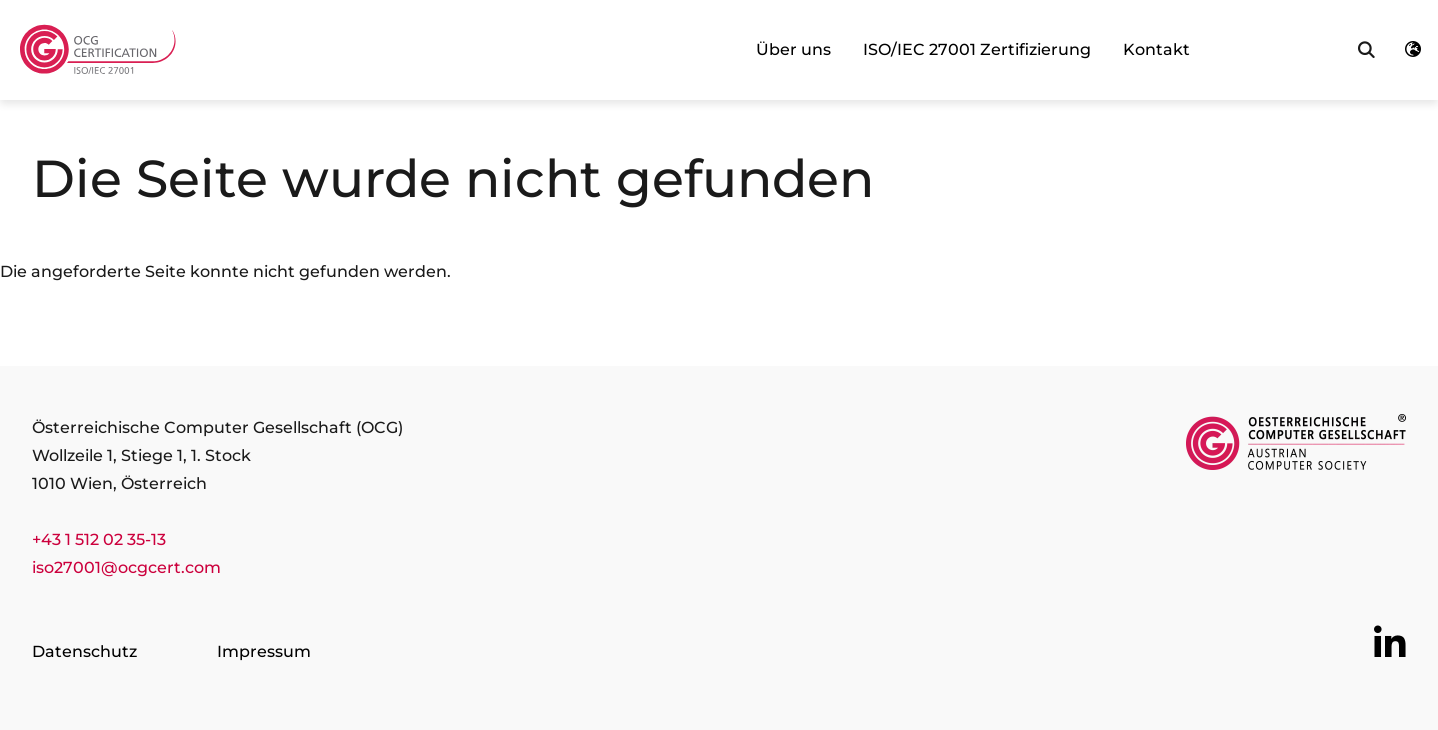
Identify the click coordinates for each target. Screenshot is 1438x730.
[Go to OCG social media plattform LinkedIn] (1390, 644)
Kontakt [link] (1156, 49)
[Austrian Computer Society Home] (101, 50)
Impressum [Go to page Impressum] (264, 651)
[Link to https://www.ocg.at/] (1296, 446)
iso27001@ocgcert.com (126, 567)
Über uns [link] (793, 49)
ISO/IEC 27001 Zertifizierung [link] (977, 49)
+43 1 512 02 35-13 (99, 539)
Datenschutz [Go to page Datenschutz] (84, 651)
